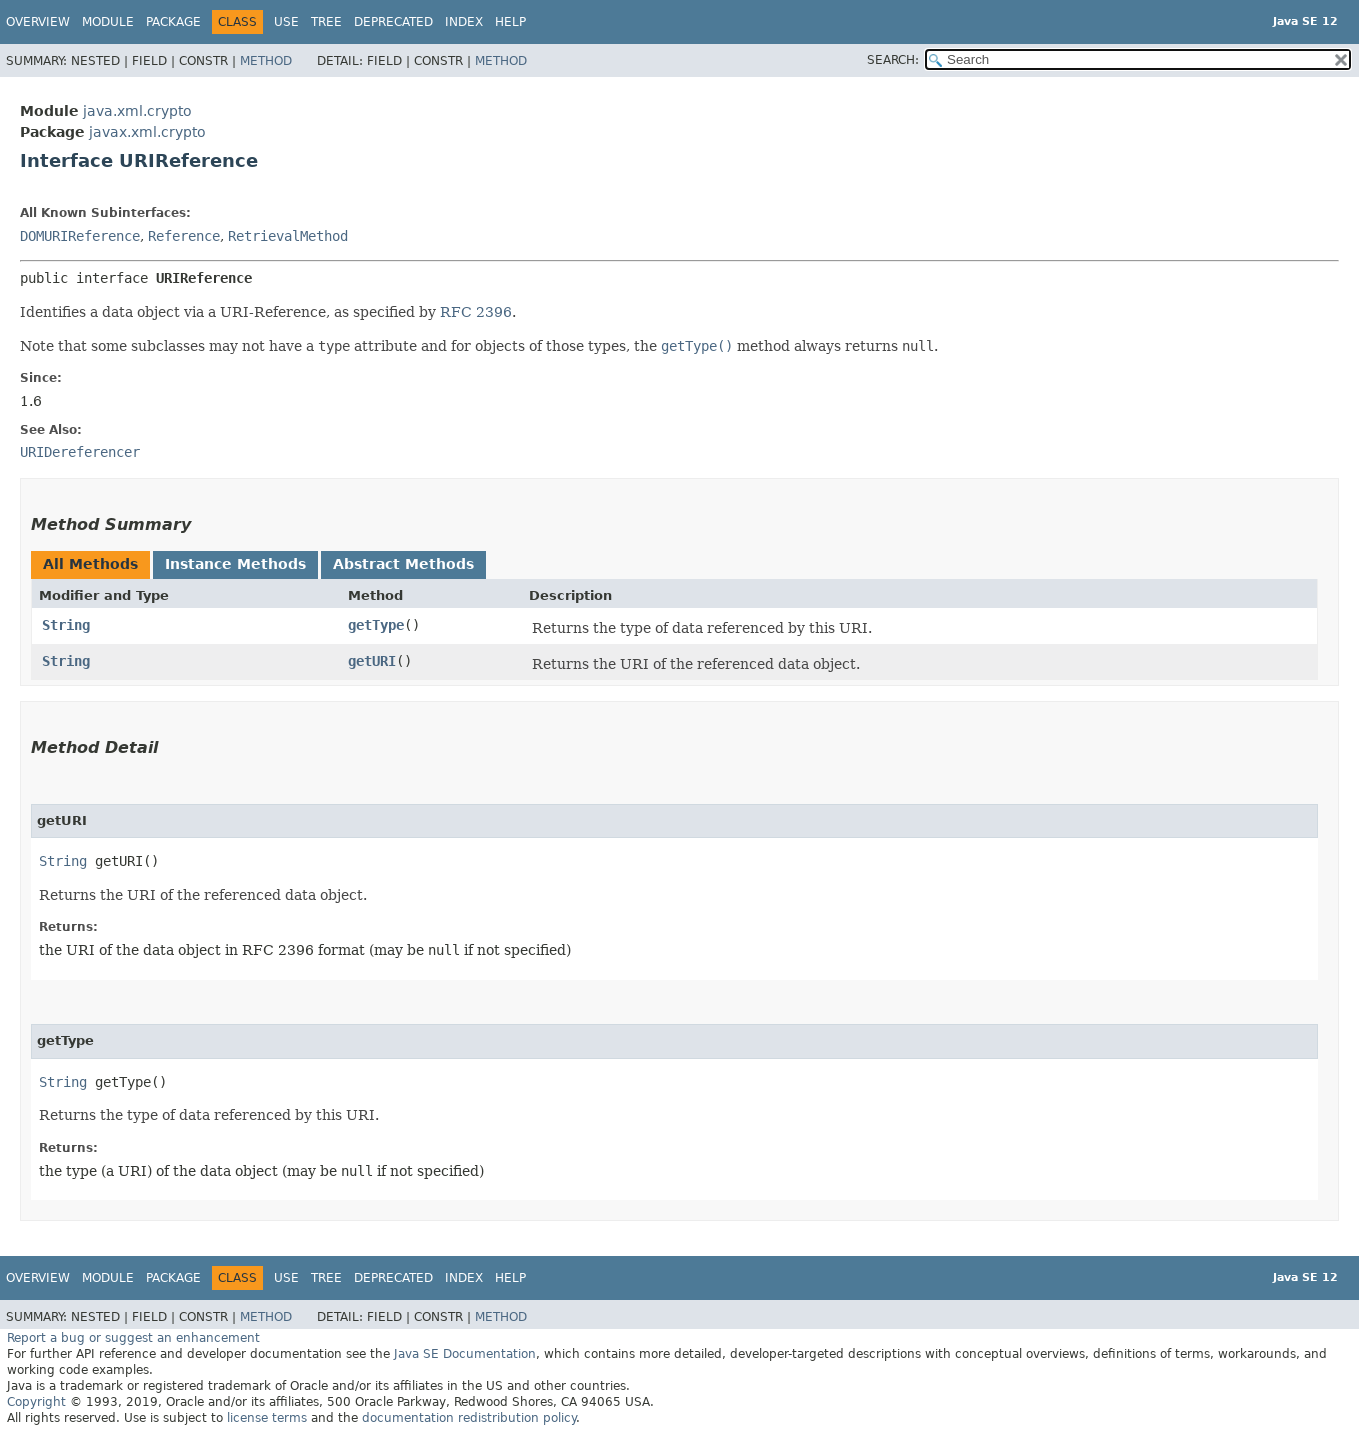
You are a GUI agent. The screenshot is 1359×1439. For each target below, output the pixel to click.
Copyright (36, 1402)
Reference (184, 236)
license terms (267, 1418)
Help (510, 22)
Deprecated (393, 22)
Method (266, 61)
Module (108, 22)
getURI (372, 661)
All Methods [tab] (90, 564)
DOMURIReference (80, 236)
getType (376, 625)
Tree (326, 22)
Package (173, 22)
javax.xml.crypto (147, 132)
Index (464, 22)
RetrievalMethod (288, 236)
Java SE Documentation (465, 1354)
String (66, 625)
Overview (38, 22)
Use (286, 22)
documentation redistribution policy (469, 1418)
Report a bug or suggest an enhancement (133, 1338)
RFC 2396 (476, 312)
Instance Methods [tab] (235, 564)
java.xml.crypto (137, 111)
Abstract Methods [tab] (403, 564)
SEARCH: (893, 60)
